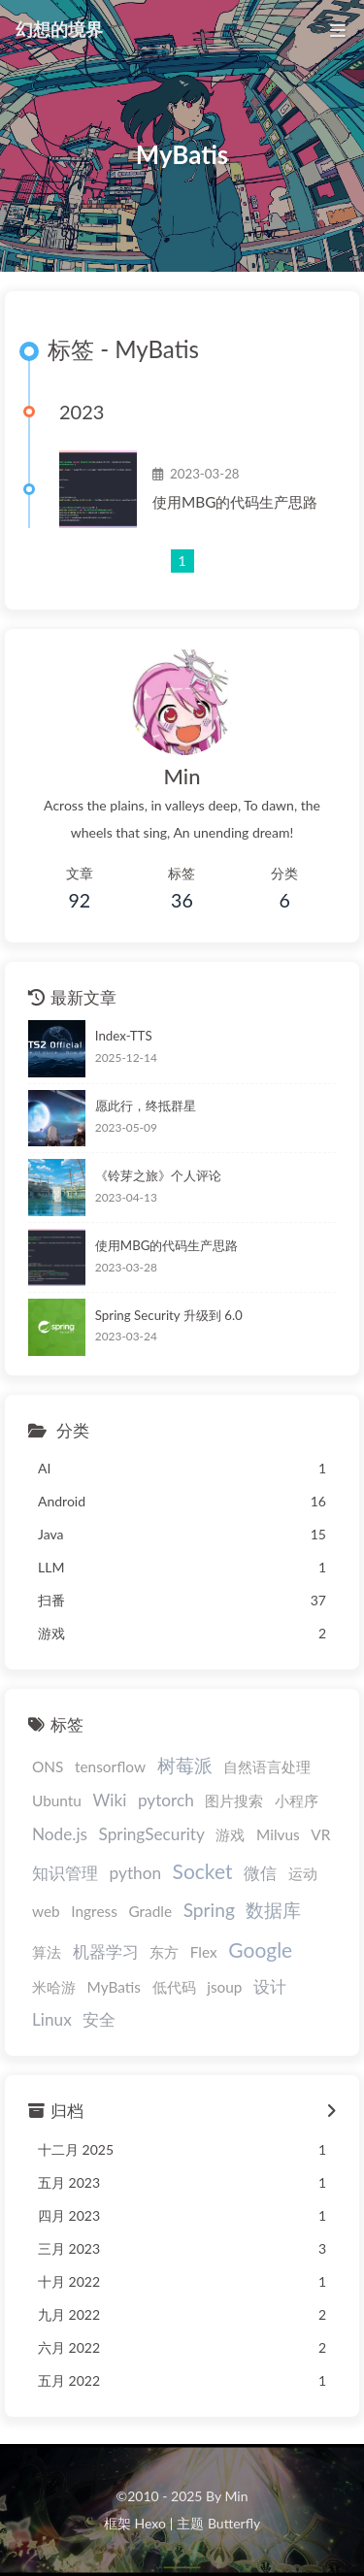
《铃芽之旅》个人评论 (158, 1175)
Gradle (150, 1911)
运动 (302, 1873)
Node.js (59, 1834)
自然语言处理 (267, 1766)
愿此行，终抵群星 (145, 1105)
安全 (99, 2019)
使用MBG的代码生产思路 (234, 502)
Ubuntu (57, 1800)
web (46, 1911)
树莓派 (185, 1765)
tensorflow (110, 1766)
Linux (52, 2019)
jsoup (224, 1987)
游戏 (230, 1834)
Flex (203, 1952)
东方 (164, 1952)
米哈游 (54, 1987)
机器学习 (106, 1951)
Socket (203, 1871)
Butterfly (234, 2523)
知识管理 (65, 1873)
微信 (260, 1873)
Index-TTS (123, 1035)
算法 (46, 1952)
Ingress (94, 1911)
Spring (209, 1910)
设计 (269, 1986)
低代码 (174, 1987)
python (135, 1873)
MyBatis (114, 1987)
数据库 (273, 1910)
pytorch (166, 1800)
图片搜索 (234, 1800)
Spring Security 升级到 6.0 (169, 1315)
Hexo (149, 2523)
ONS (47, 1766)
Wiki (110, 1800)
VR (320, 1834)
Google (260, 1949)
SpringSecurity (152, 1834)
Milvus (278, 1834)
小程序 (296, 1800)
